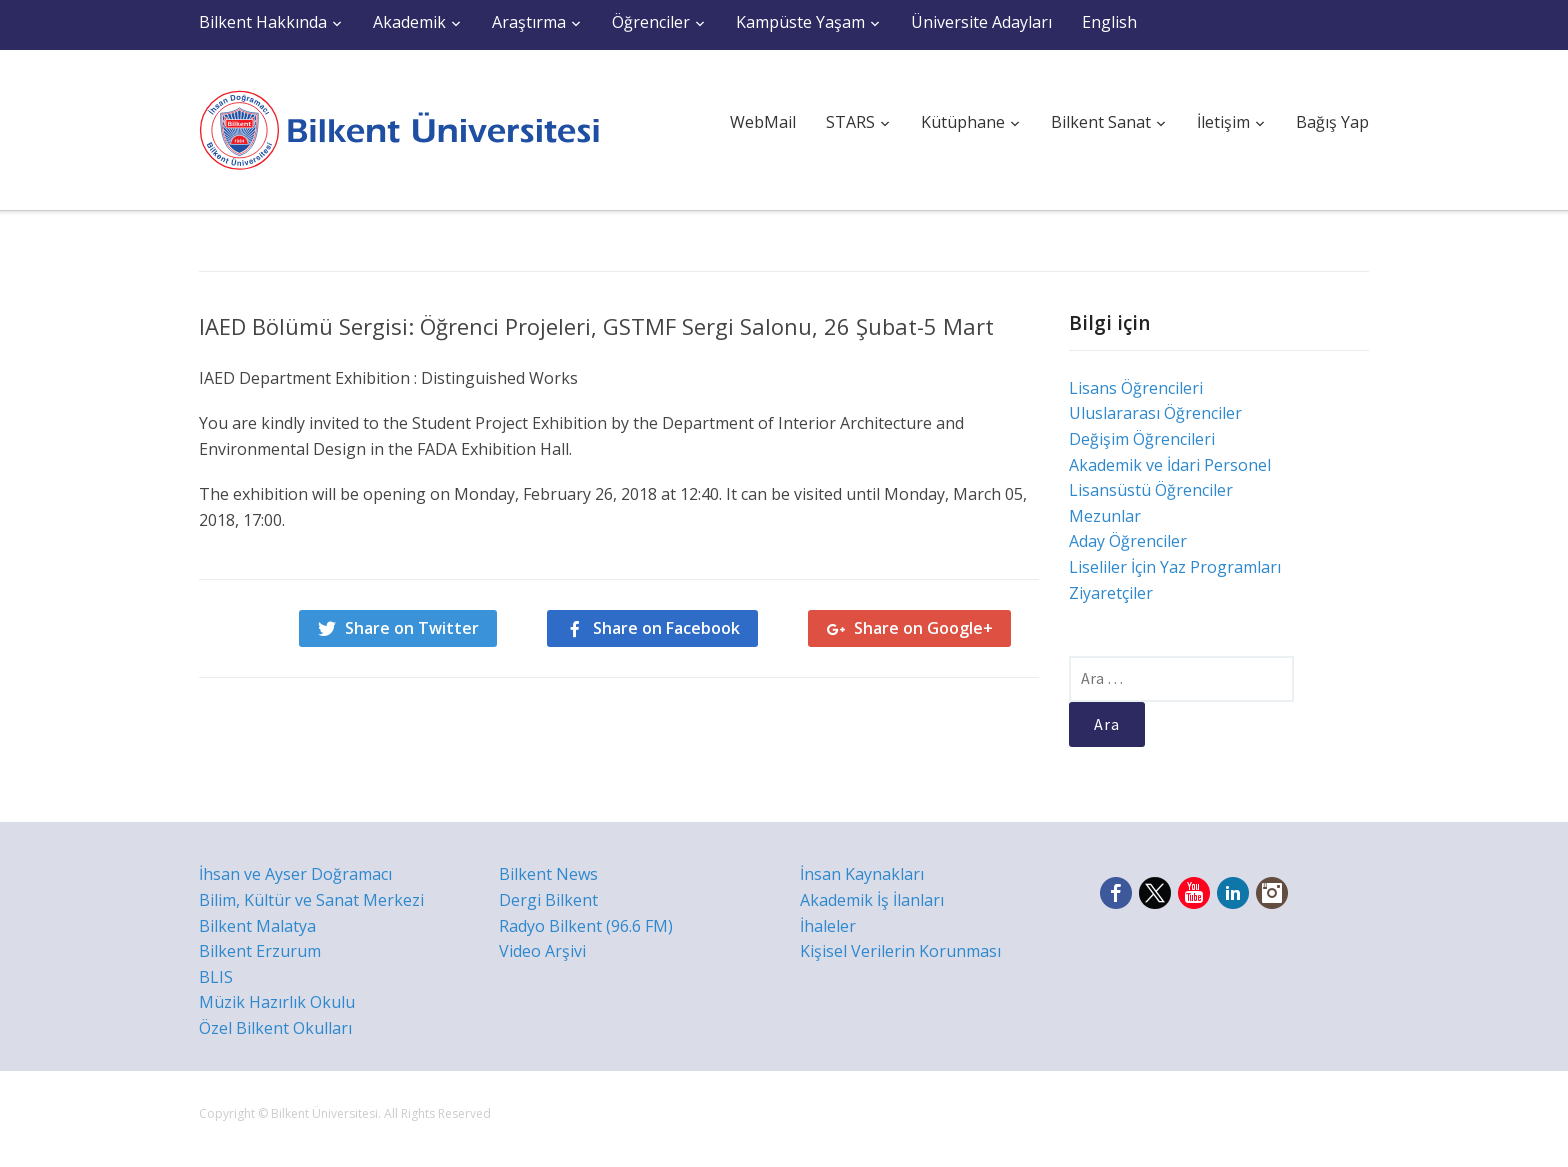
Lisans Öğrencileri (1136, 388)
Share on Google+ (923, 628)
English (1109, 22)
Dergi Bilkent (548, 900)
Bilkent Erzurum (260, 951)
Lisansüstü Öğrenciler (1151, 490)
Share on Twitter (412, 628)
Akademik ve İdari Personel (1170, 465)
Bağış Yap (1332, 122)
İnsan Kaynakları (862, 874)
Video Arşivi (542, 951)
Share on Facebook (666, 628)
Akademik (409, 22)
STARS (850, 122)
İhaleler (828, 926)
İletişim (1223, 122)
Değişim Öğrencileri (1142, 439)
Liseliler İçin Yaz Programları (1175, 567)
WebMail (763, 122)
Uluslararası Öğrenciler (1155, 413)
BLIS (216, 977)
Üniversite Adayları (981, 22)
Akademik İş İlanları (872, 900)
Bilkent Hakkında (263, 22)
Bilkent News (548, 874)
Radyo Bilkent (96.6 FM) (586, 926)
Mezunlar (1105, 516)
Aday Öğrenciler (1128, 541)
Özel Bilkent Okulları (275, 1028)
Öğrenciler (651, 22)
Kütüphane (963, 122)
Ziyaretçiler (1111, 593)
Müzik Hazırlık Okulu (277, 1002)
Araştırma (529, 22)
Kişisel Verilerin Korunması (900, 951)
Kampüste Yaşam (800, 22)
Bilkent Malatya (257, 926)
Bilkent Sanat (1101, 122)
